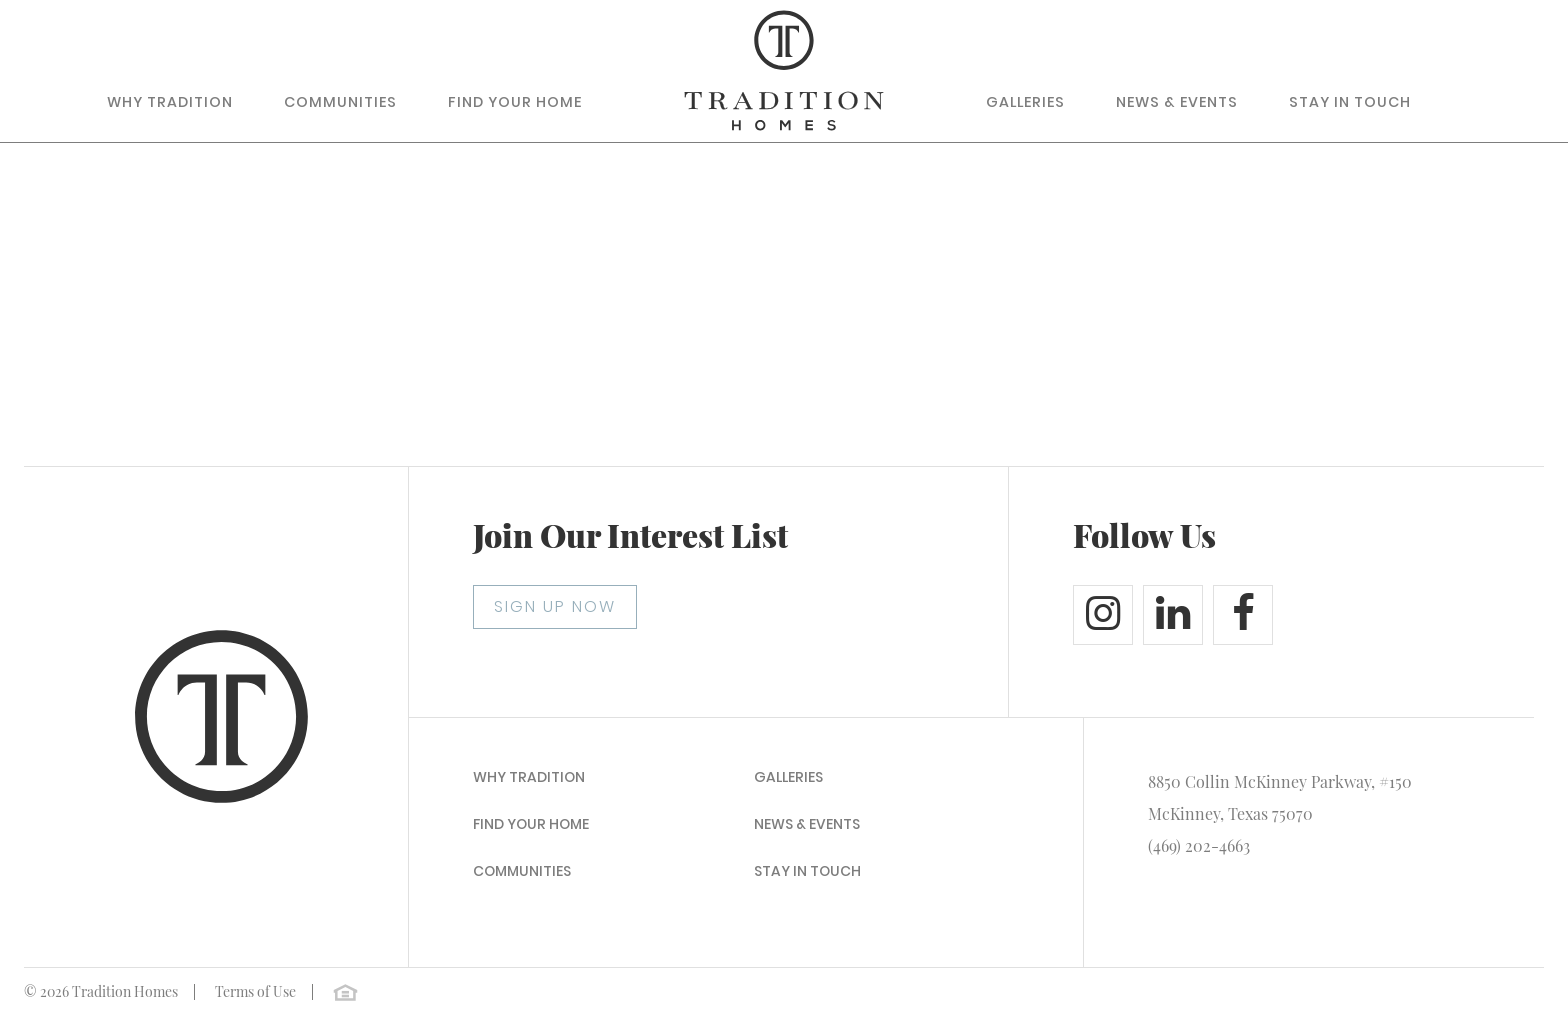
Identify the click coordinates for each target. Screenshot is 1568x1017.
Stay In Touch (1350, 102)
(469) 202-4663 (1199, 845)
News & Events (1177, 102)
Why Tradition (170, 102)
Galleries (1025, 102)
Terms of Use (255, 991)
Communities (340, 102)
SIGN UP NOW (555, 606)
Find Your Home (515, 102)
